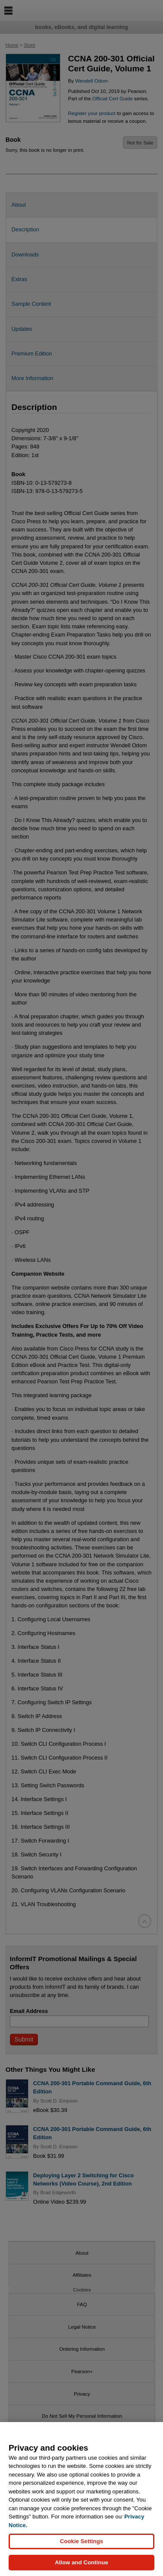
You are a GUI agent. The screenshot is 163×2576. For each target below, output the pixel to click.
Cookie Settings (81, 2542)
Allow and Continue (81, 2563)
